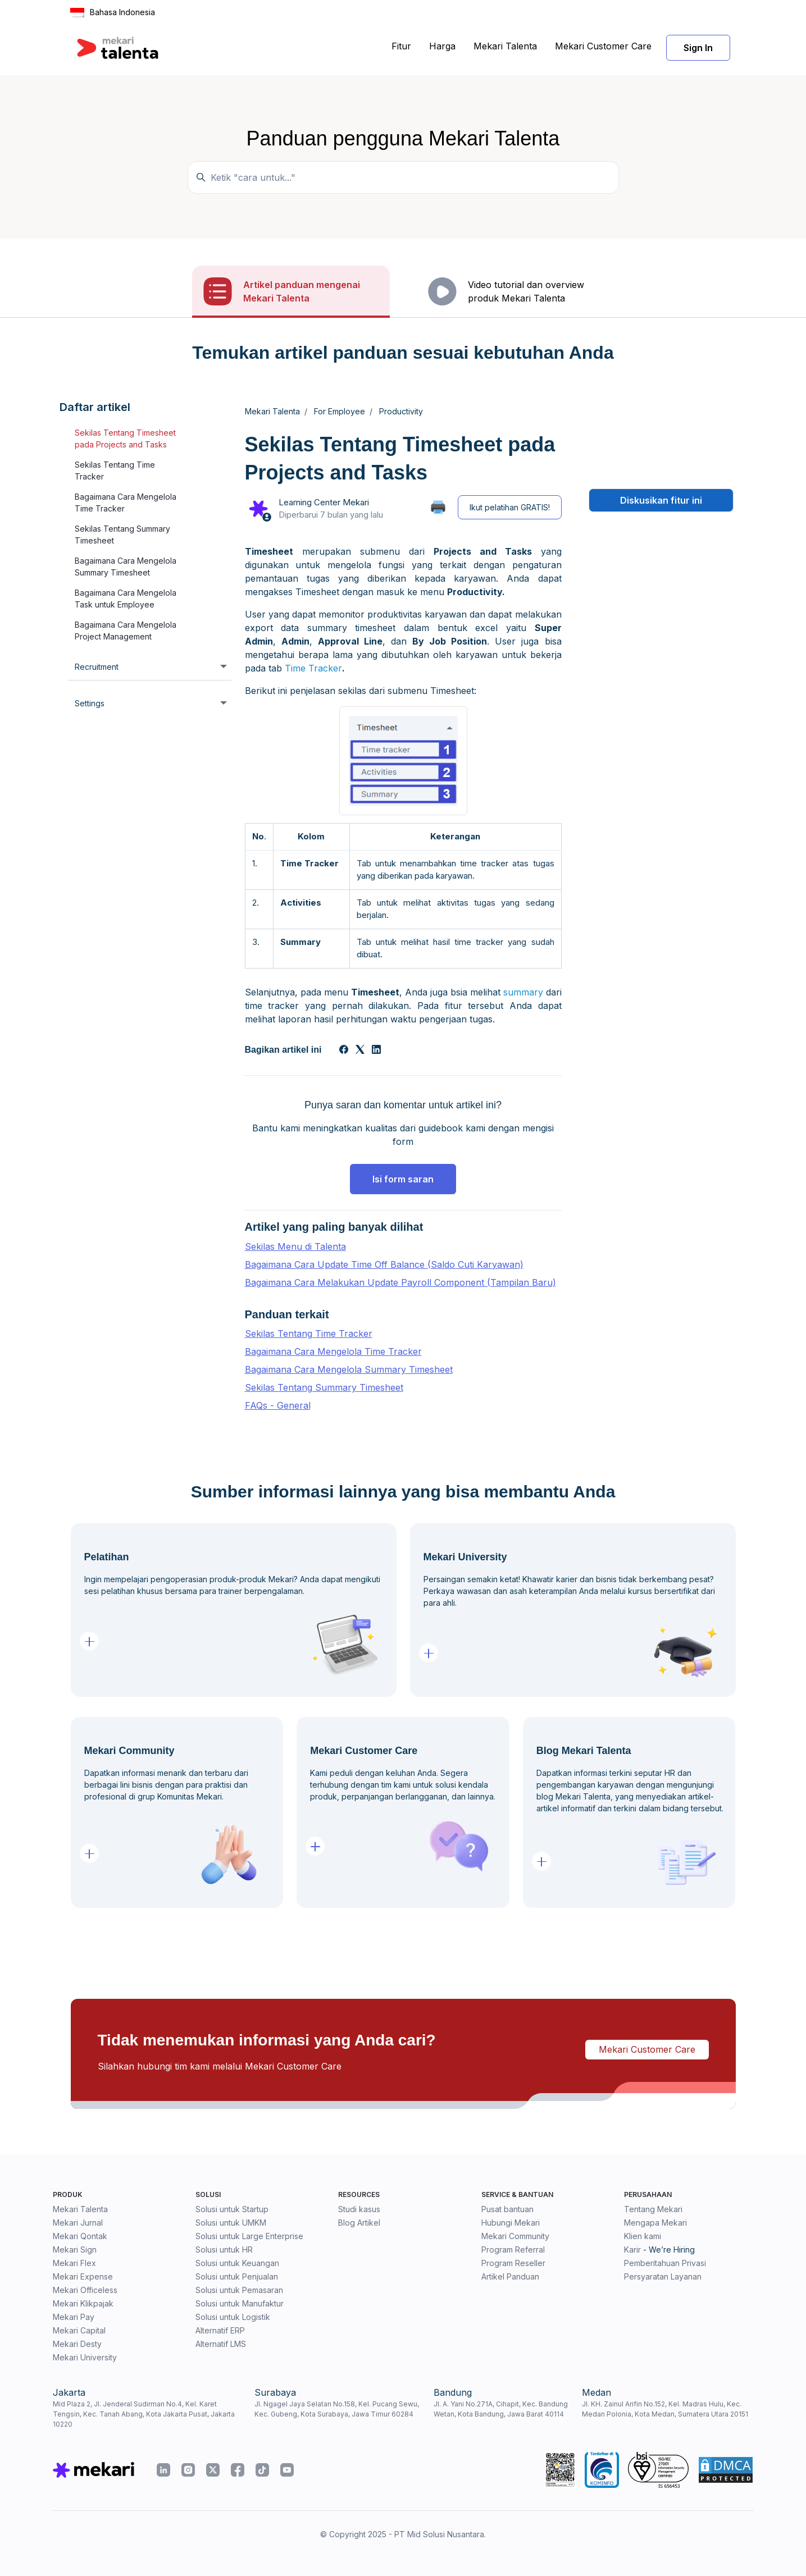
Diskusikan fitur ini (661, 500)
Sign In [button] (698, 47)
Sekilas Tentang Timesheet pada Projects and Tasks (125, 438)
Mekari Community (515, 2236)
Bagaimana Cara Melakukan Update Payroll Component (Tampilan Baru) (400, 1282)
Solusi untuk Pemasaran (239, 2290)
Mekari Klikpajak (83, 2303)
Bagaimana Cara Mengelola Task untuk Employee (125, 598)
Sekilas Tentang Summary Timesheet (122, 534)
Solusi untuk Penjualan (236, 2276)
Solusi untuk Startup (231, 2209)
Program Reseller (513, 2263)
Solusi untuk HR (224, 2249)
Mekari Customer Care (603, 46)
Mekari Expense (83, 2276)
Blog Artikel (359, 2222)
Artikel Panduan (510, 2276)
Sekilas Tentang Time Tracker (115, 470)
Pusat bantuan (507, 2209)
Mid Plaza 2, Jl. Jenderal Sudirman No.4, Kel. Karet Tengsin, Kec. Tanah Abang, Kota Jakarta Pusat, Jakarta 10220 (144, 2414)
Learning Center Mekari (324, 502)
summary (523, 992)
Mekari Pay (73, 2317)
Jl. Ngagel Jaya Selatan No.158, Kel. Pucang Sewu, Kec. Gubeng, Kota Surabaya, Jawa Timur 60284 (336, 2409)
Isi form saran (403, 1179)
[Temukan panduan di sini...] (403, 177)
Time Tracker (313, 668)
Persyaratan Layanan (663, 2276)
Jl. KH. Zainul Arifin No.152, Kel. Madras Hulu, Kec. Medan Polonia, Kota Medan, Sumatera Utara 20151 (665, 2409)
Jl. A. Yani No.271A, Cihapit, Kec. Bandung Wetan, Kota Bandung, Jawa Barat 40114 (501, 2409)
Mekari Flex (74, 2263)
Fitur (401, 46)
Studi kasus (359, 2209)
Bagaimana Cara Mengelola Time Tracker (125, 502)
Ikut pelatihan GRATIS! (510, 507)
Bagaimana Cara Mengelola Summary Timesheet (125, 566)
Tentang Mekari (653, 2209)
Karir (632, 2249)
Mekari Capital (79, 2330)
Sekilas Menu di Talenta (295, 1246)
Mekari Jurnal (78, 2222)
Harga (442, 46)
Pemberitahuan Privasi (665, 2263)
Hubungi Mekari (510, 2222)
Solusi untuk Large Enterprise (249, 2236)
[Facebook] (343, 1050)
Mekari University (85, 2357)
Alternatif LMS (220, 2344)
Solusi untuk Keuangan (237, 2263)
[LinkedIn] (376, 1050)
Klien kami (642, 2236)
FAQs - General (278, 1405)
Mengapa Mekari (655, 2222)
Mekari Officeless (85, 2290)
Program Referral (513, 2249)
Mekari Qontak (80, 2236)
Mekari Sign (75, 2249)
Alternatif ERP (220, 2330)
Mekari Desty (77, 2344)
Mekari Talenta (505, 46)
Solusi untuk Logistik (232, 2317)
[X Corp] (360, 1050)
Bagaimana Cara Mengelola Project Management (125, 630)
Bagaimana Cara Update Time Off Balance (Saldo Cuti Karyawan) (384, 1264)
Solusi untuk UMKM (230, 2222)
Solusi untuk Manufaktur (239, 2303)
